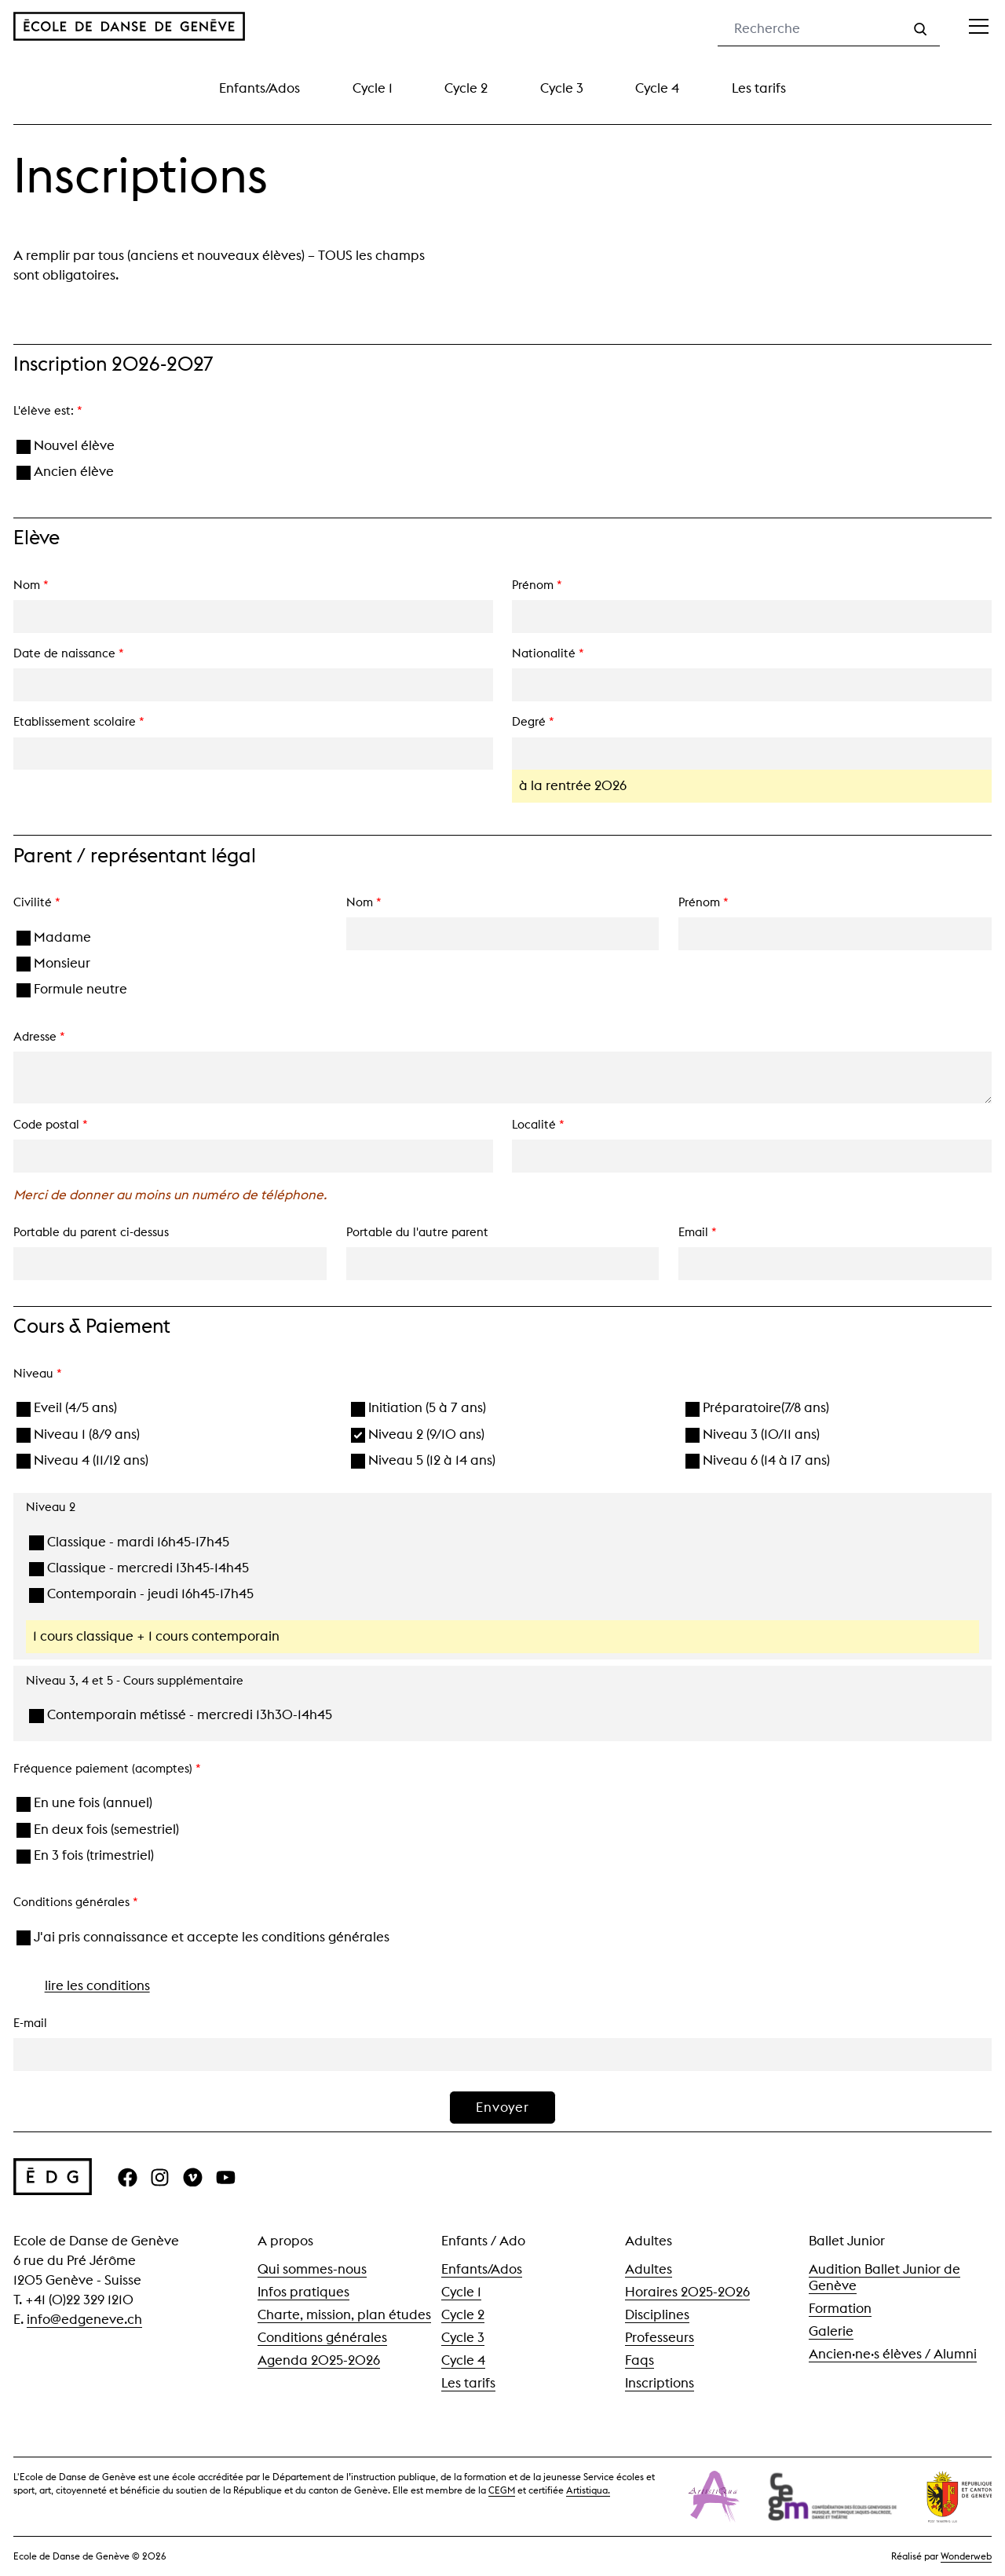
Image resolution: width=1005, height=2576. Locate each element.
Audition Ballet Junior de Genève (884, 2277)
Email (697, 1232)
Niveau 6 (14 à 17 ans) (758, 1460)
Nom (31, 585)
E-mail (30, 2023)
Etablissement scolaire (78, 722)
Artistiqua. (588, 2490)
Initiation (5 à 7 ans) (419, 1408)
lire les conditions (97, 1985)
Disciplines (657, 2314)
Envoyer (502, 2107)
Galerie (831, 2331)
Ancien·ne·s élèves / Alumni (893, 2354)
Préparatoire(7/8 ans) (757, 1408)
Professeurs (659, 2337)
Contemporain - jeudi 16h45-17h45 (141, 1594)
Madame (54, 937)
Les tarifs (759, 88)
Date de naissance (68, 653)
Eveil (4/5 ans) (67, 1408)
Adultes (648, 2269)
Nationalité (548, 653)
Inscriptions (659, 2383)
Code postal (50, 1125)
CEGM (501, 2490)
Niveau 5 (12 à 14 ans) (423, 1460)
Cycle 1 (373, 88)
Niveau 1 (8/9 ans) (78, 1434)
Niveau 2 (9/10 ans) (418, 1434)
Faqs (639, 2360)
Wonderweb (966, 2556)
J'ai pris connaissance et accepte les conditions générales (203, 1937)
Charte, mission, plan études (344, 2314)
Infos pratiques (303, 2292)
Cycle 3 (561, 88)
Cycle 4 (657, 88)
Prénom (537, 585)
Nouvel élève (65, 445)
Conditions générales (322, 2337)
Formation (840, 2308)
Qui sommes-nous (312, 2269)
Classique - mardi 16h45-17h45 (129, 1542)
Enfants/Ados (259, 88)
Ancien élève (65, 471)
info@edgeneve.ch (84, 2319)
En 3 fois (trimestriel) (85, 1855)
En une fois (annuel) (84, 1803)
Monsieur (53, 963)
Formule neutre (72, 989)
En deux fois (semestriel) (98, 1829)
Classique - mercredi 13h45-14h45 (139, 1568)
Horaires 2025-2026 (687, 2292)
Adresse (39, 1037)
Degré (533, 722)
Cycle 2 (466, 88)
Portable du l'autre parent (417, 1232)
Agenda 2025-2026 (319, 2360)
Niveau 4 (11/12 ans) (82, 1460)
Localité (538, 1125)
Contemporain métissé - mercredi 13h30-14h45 (180, 1715)
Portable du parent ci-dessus (91, 1232)
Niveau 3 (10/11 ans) (752, 1434)
